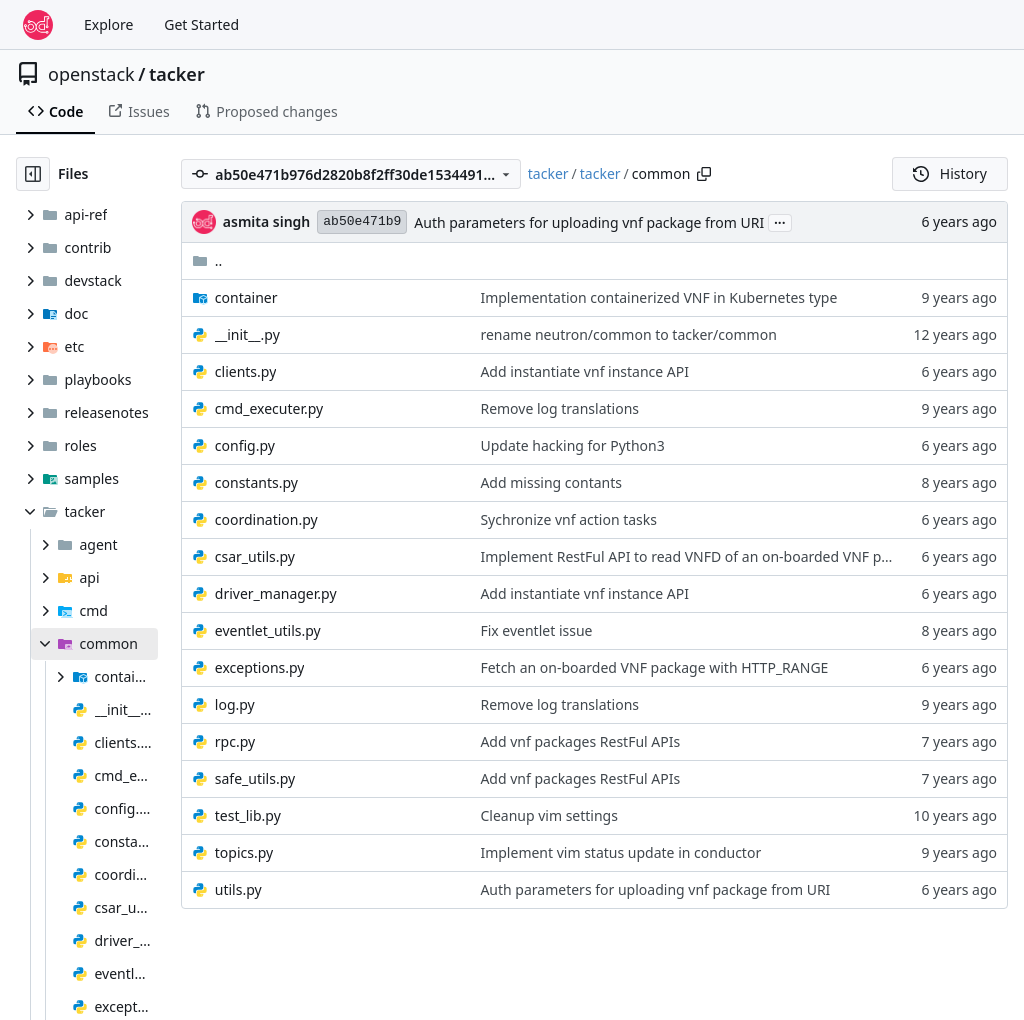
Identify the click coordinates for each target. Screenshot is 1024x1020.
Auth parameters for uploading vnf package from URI (589, 222)
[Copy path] (704, 174)
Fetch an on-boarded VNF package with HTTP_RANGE (654, 667)
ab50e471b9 (362, 221)
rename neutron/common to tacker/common (628, 334)
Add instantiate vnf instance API (584, 371)
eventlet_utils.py (268, 630)
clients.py (245, 371)
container (246, 297)
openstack (91, 74)
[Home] (38, 25)
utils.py (238, 889)
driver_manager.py (276, 593)
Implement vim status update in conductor (620, 852)
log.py (235, 704)
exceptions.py (260, 667)
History (950, 173)
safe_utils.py (255, 778)
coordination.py (266, 519)
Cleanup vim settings (549, 815)
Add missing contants (551, 482)
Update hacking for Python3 (572, 445)
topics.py (244, 852)
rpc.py (235, 741)
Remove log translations (559, 408)
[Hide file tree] (33, 174)
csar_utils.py (255, 556)
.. (207, 260)
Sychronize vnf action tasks (568, 519)
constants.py (256, 482)
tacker (177, 74)
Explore (108, 24)
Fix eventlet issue (536, 630)
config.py (245, 445)
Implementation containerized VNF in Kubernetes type (658, 297)
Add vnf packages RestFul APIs (580, 741)
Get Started (201, 24)
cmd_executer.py (269, 408)
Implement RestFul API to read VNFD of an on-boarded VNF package (703, 556)
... (780, 221)
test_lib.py (248, 815)
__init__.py (247, 334)
